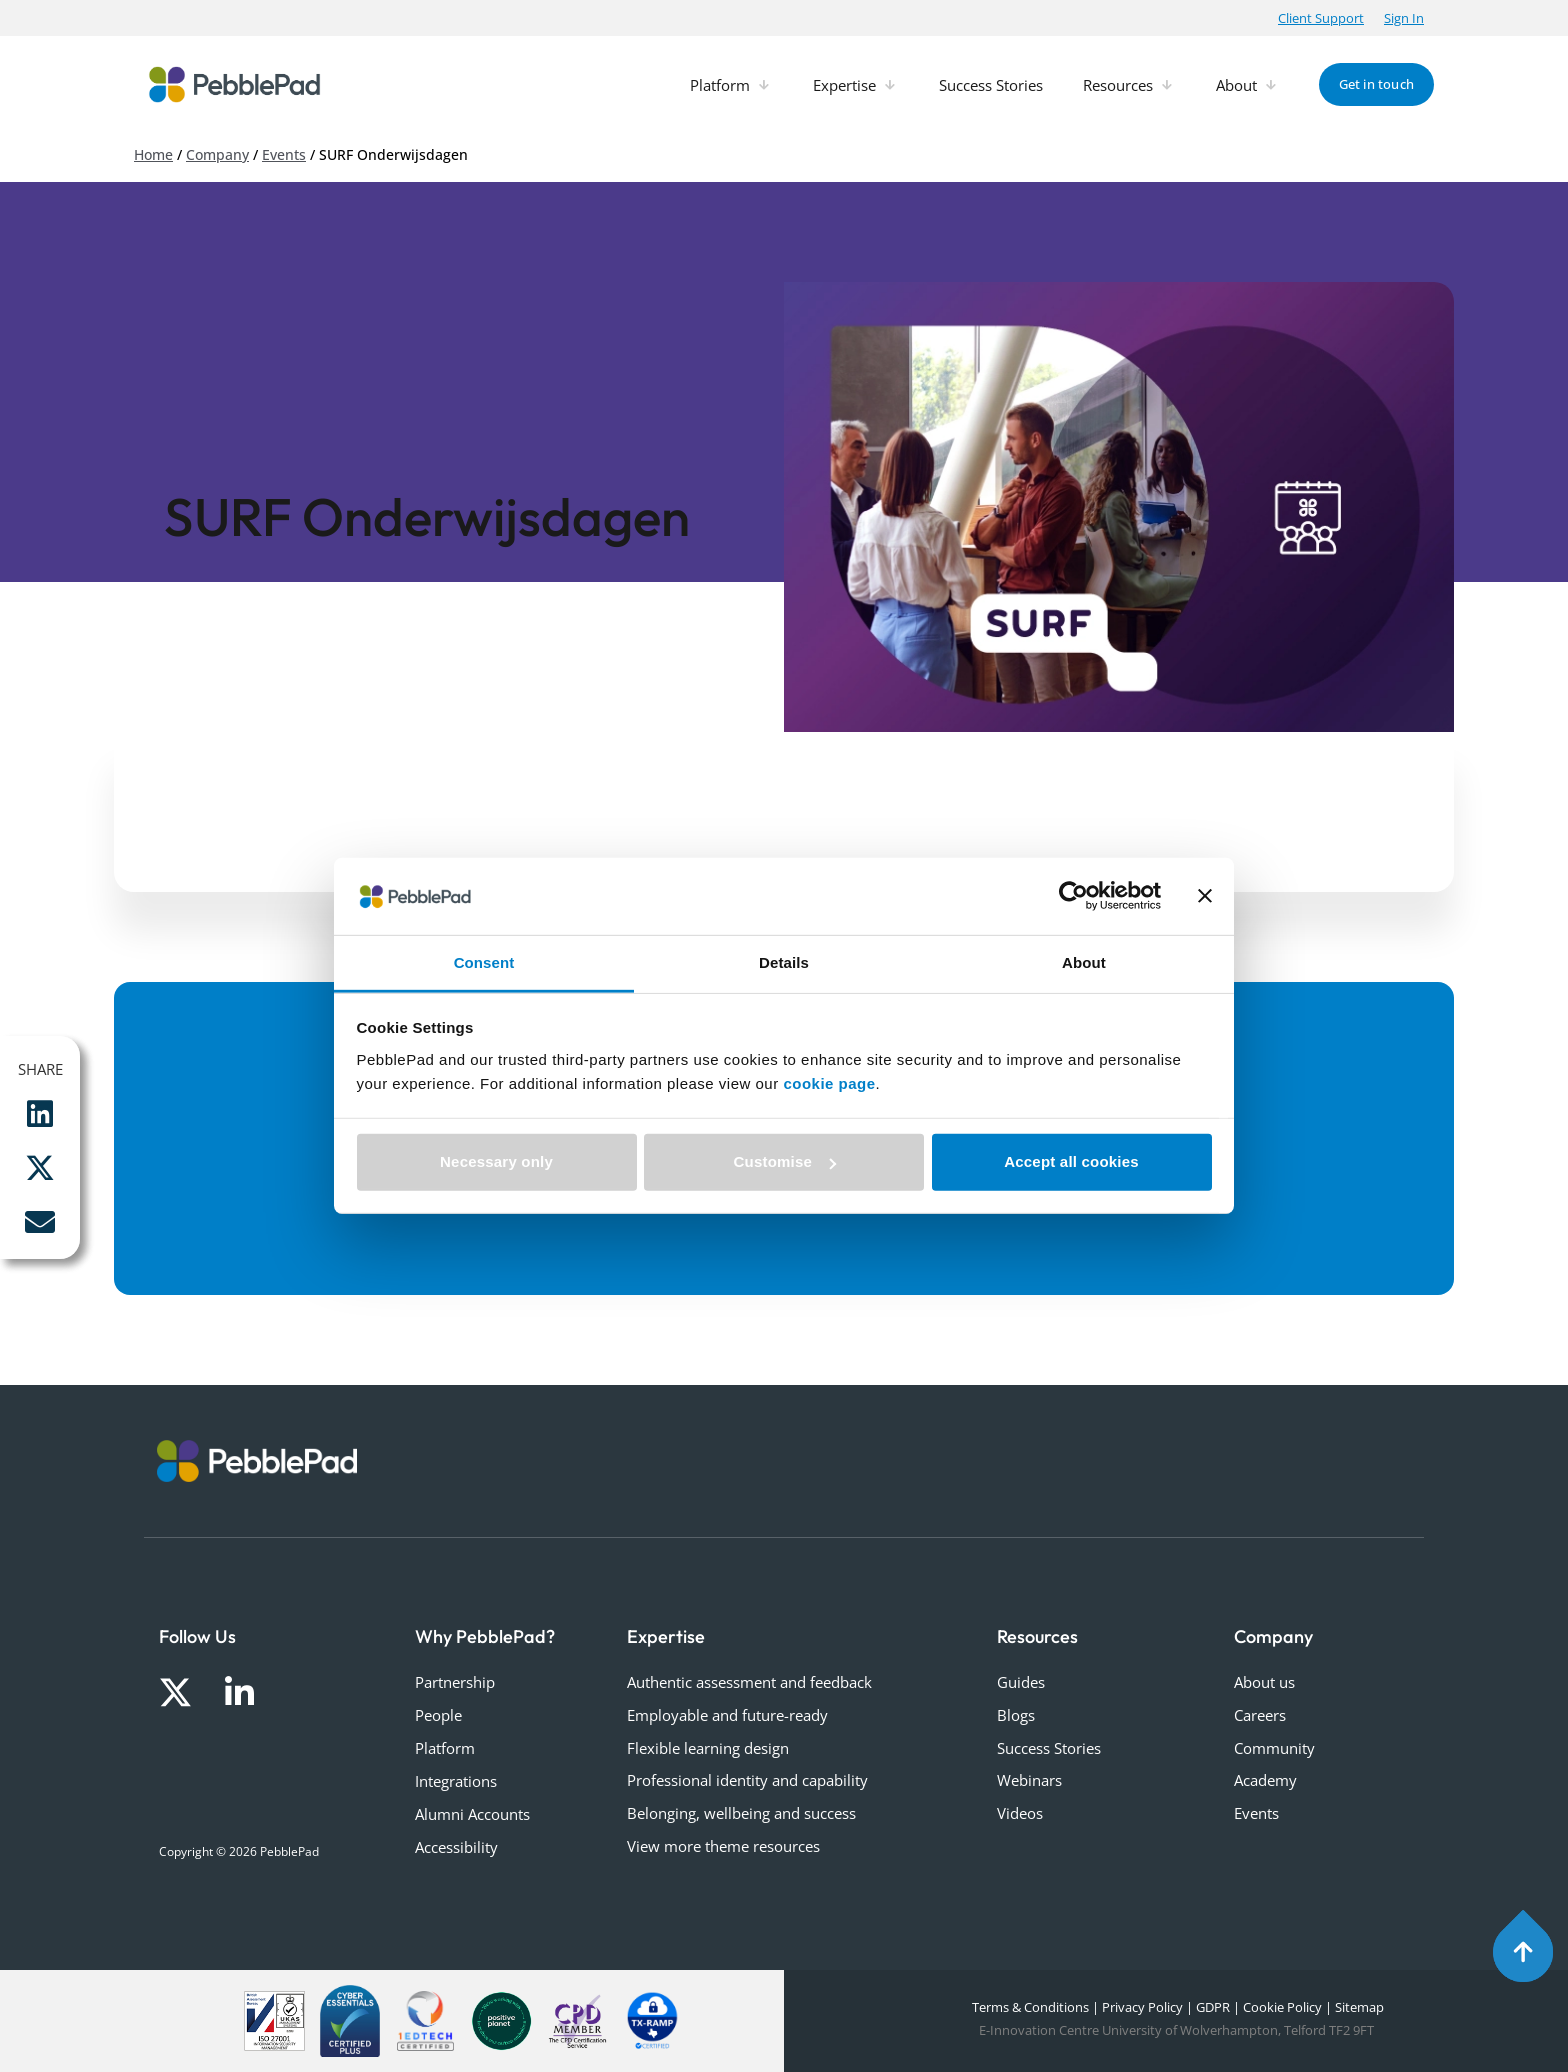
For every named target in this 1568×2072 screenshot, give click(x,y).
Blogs (1016, 1715)
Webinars (1029, 1780)
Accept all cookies (1071, 1161)
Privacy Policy (1142, 2007)
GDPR (1213, 2007)
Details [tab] (784, 962)
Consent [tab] (484, 962)
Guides (1021, 1682)
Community (1274, 1748)
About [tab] (1084, 962)
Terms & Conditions (1029, 2007)
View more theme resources (723, 1846)
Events (284, 154)
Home (153, 154)
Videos (1020, 1813)
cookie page (829, 1083)
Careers (1260, 1715)
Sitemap (1359, 2007)
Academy (1265, 1780)
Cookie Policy (1282, 2007)
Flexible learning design (708, 1748)
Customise (785, 1161)
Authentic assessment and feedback (749, 1682)
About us (1264, 1682)
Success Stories (1049, 1748)
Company (217, 154)
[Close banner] (1205, 896)
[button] (1321, 18)
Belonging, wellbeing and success (741, 1813)
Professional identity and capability (747, 1780)
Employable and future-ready (727, 1715)
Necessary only (496, 1161)
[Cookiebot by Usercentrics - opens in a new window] (1073, 896)
